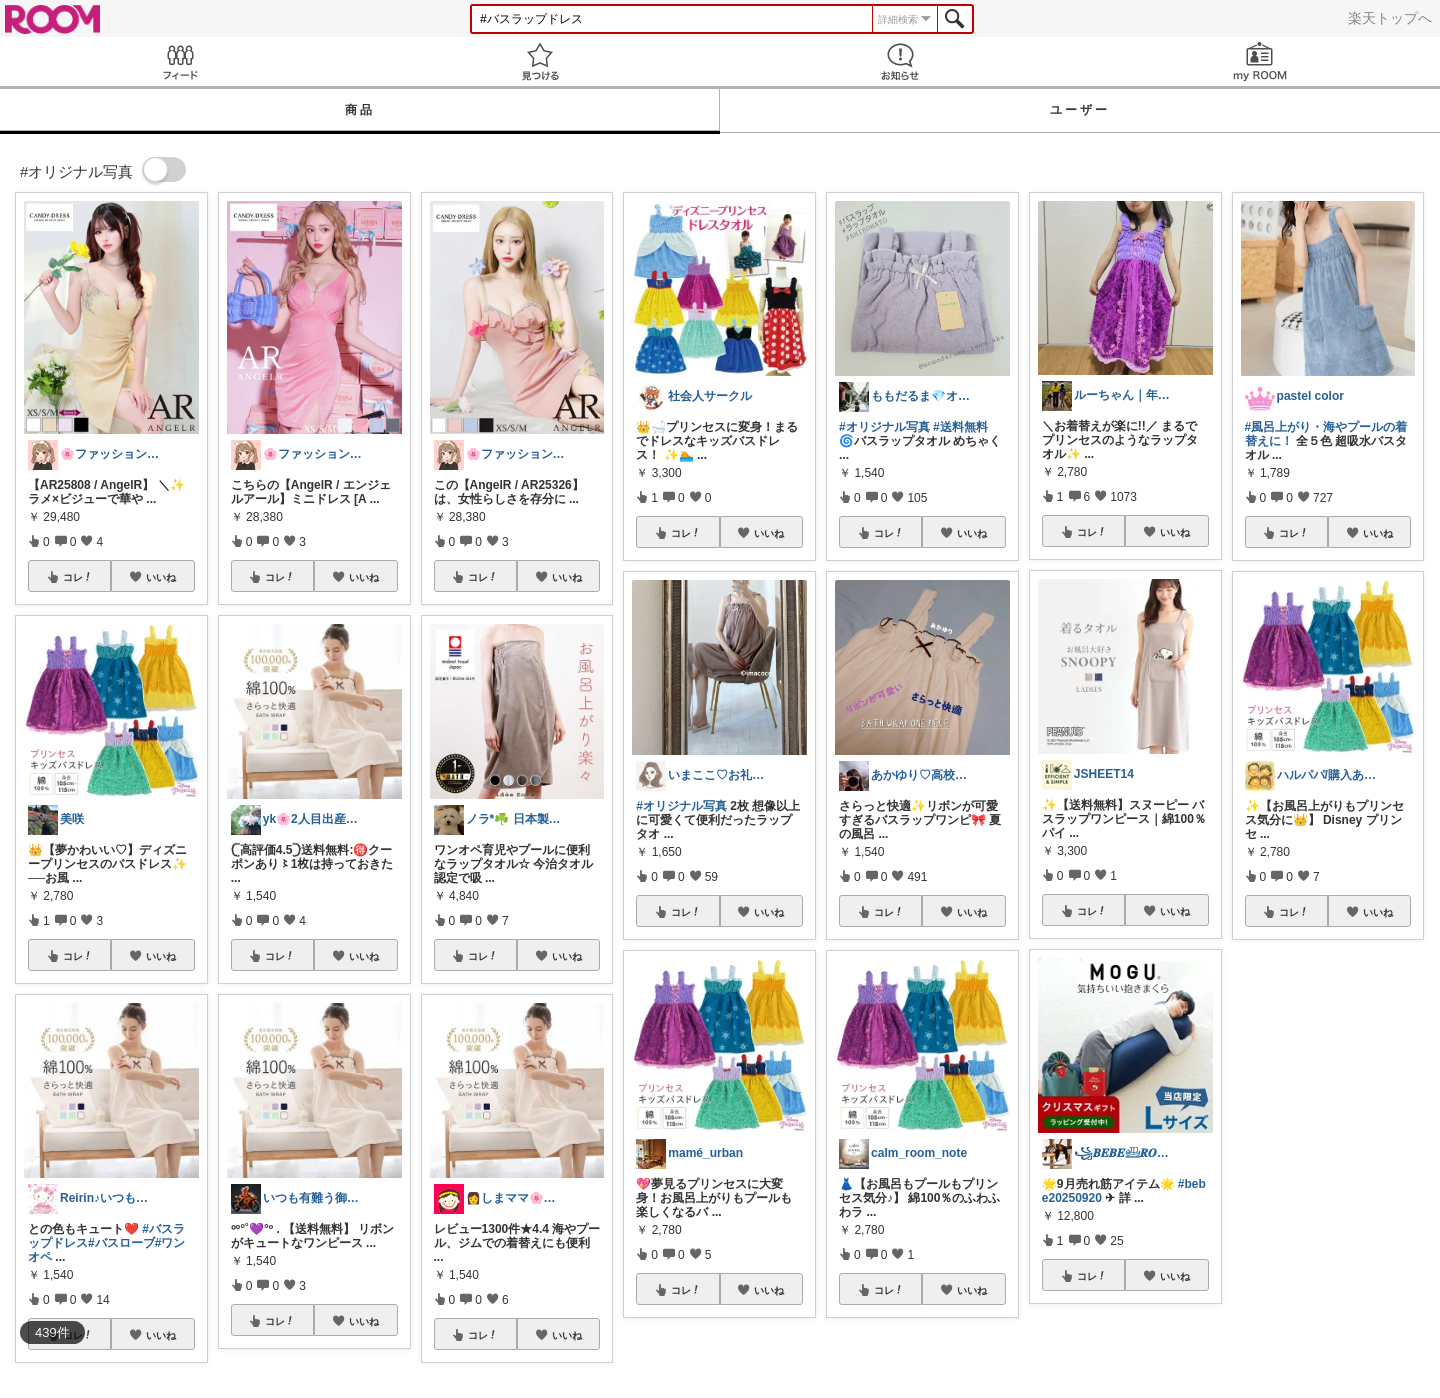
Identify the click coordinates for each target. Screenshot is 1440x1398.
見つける (540, 61)
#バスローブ (121, 1243)
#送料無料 (960, 427)
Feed (180, 61)
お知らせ (900, 61)
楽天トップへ (1390, 18)
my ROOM (1260, 61)
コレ (78, 577)
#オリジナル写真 (681, 806)
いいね (161, 577)
